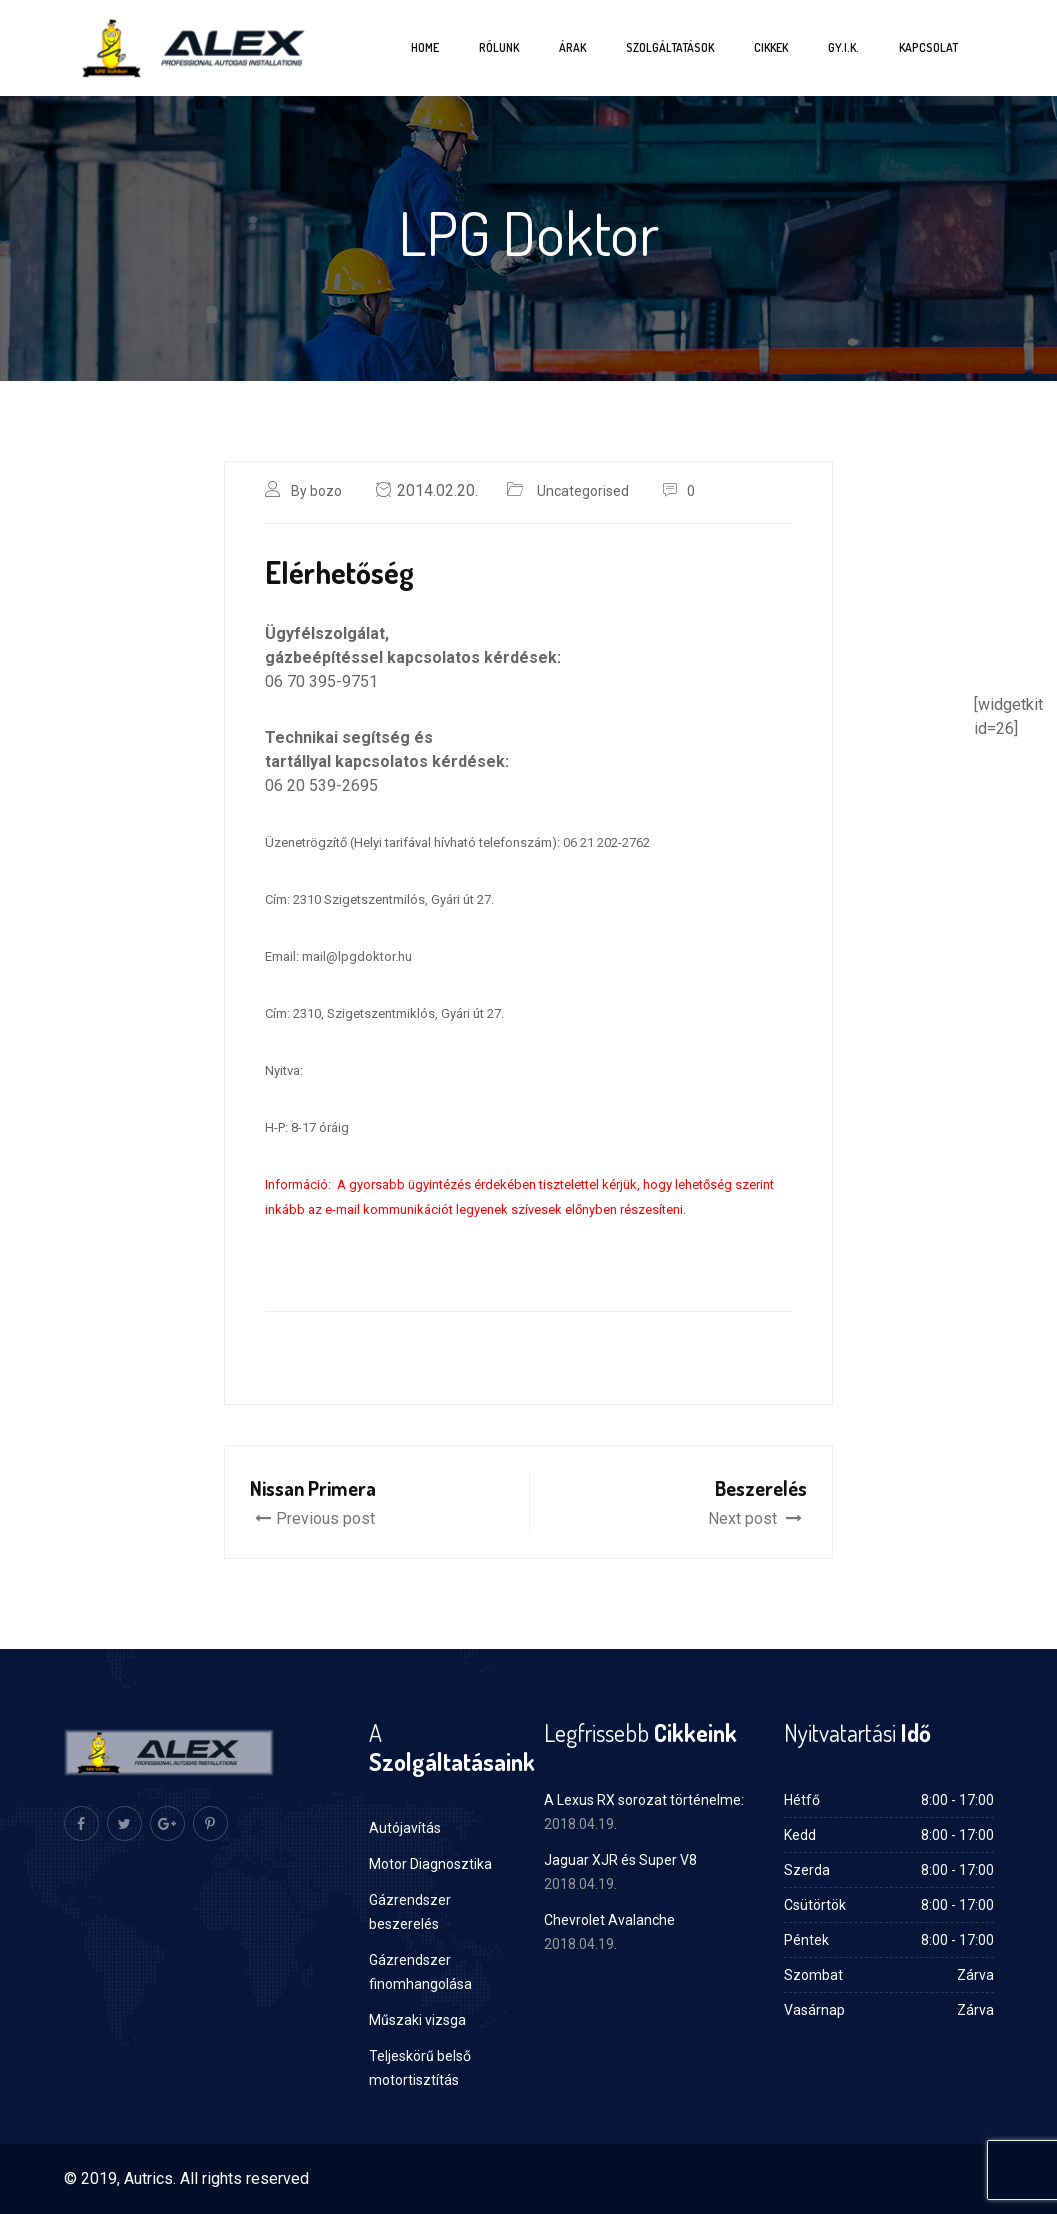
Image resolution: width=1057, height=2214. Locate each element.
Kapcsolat (928, 47)
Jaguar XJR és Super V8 (620, 1860)
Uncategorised (583, 491)
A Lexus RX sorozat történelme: (644, 1800)
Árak (572, 47)
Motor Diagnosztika (430, 1864)
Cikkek (771, 47)
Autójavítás (405, 1828)
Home (425, 47)
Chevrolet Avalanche (609, 1920)
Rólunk (499, 47)
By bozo (316, 491)
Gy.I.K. (843, 47)
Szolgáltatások (670, 47)
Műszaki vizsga (417, 2020)
